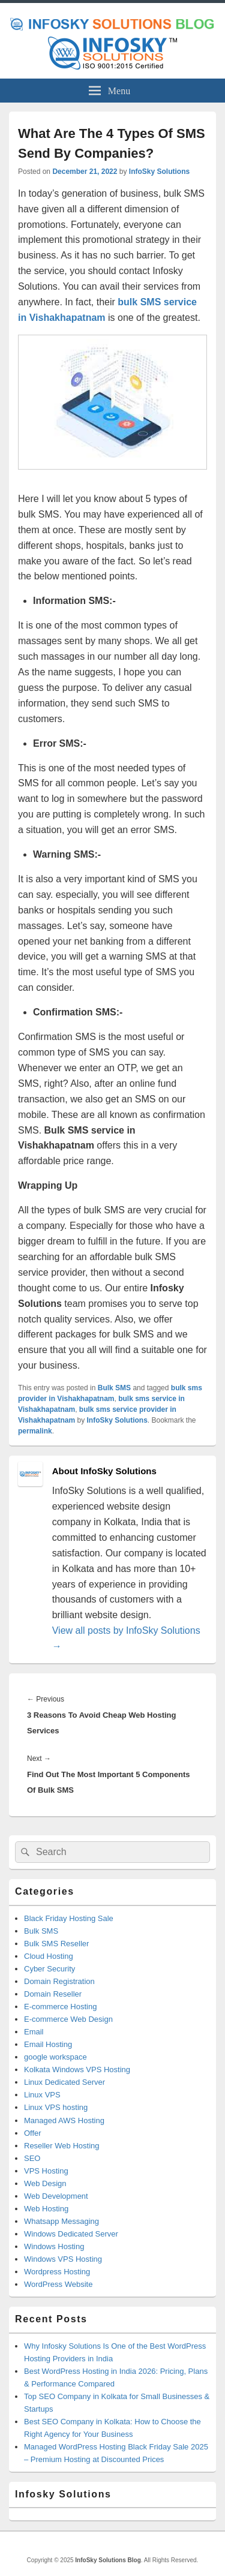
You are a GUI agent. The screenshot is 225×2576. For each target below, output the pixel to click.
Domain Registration (59, 1981)
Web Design (45, 2183)
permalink (35, 1431)
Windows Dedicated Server (71, 2233)
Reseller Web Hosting (61, 2145)
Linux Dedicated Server (64, 2082)
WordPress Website (58, 2284)
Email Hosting (48, 2044)
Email (34, 2031)
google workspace (55, 2056)
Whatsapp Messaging (61, 2221)
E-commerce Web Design (68, 2019)
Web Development (56, 2196)
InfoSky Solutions (159, 171)
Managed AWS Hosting (64, 2120)
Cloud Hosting (48, 1956)
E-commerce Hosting (60, 2006)
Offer (32, 2133)
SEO (32, 2158)
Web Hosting (46, 2208)
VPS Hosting (46, 2170)
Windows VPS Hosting (63, 2259)
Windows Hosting (54, 2246)
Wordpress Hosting (57, 2271)
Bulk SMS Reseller (56, 1943)
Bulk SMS (114, 1388)
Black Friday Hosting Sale (68, 1918)
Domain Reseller (53, 1993)
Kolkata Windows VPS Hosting (77, 2069)
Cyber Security (49, 1968)
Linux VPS (42, 2094)
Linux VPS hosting (56, 2107)
